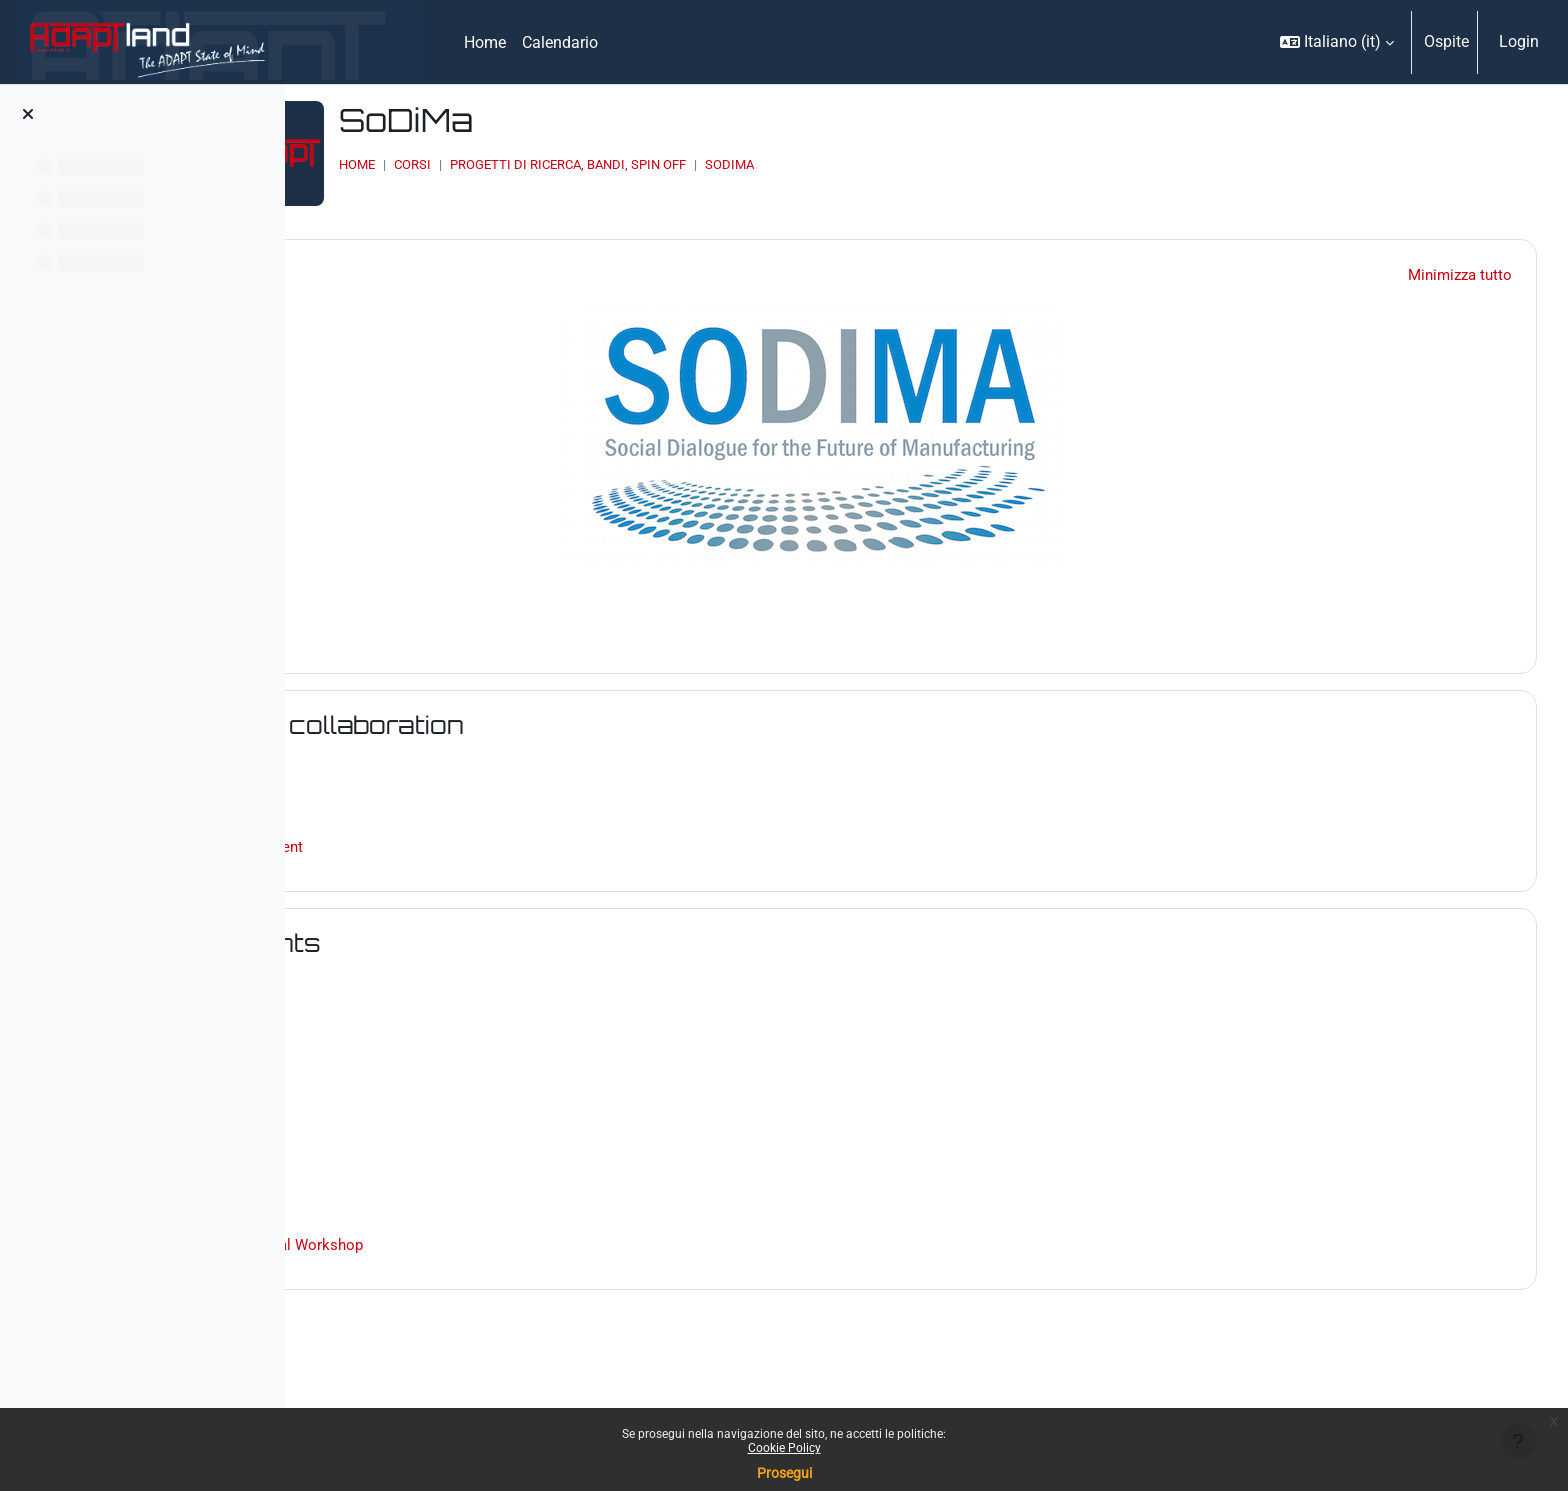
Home (543, 164)
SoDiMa (915, 164)
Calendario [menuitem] (560, 42)
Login (1519, 41)
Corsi (598, 164)
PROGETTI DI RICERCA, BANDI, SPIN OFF (754, 164)
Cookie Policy (784, 1448)
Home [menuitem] (485, 42)
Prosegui (784, 1473)
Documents (465, 927)
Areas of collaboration (537, 709)
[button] (1337, 42)
